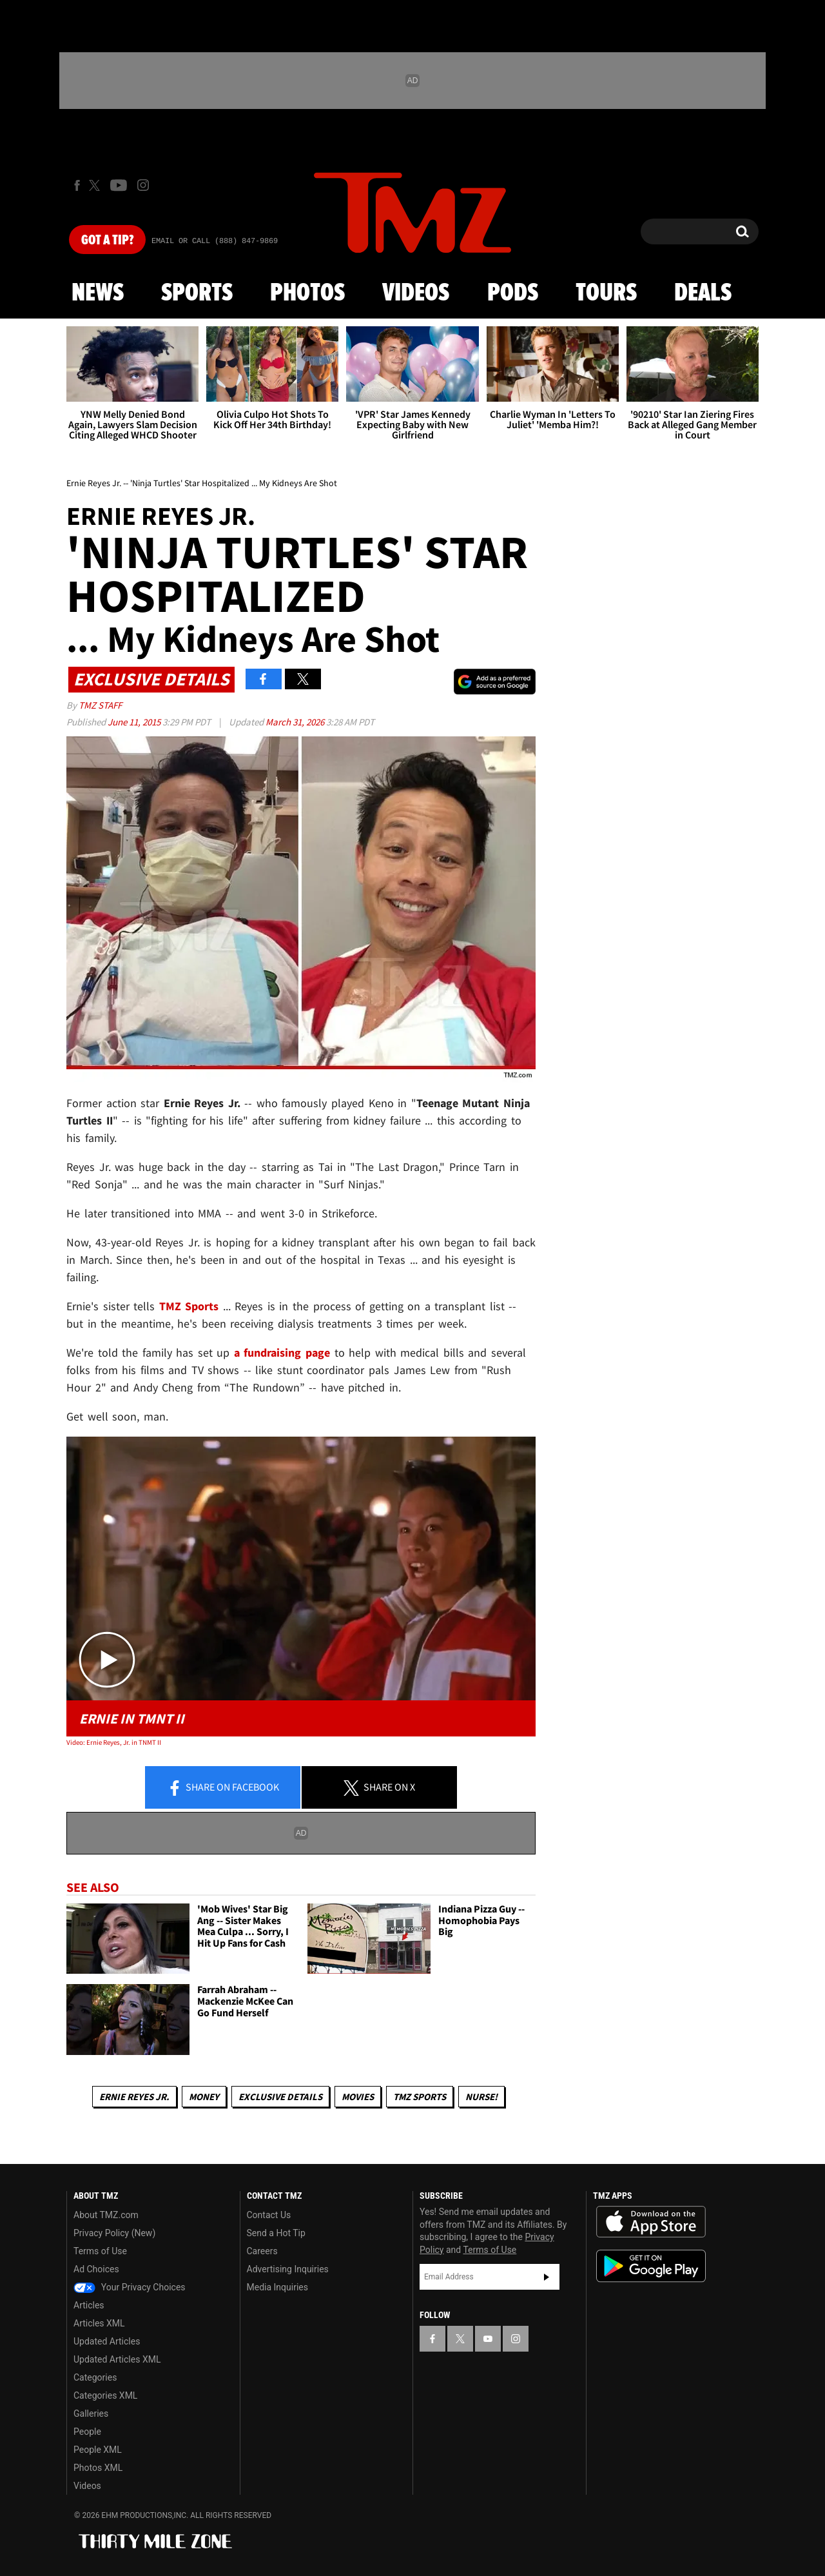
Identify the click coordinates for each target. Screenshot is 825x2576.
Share (223, 1788)
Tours (606, 293)
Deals (703, 293)
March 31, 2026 (296, 722)
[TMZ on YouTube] (488, 2339)
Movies (358, 2096)
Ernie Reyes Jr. (134, 2096)
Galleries (90, 2413)
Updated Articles (106, 2341)
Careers (262, 2251)
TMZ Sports (189, 1306)
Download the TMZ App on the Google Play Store (651, 2266)
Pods (512, 293)
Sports (197, 293)
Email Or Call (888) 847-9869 (214, 241)
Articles (88, 2305)
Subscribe (546, 2277)
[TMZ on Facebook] (77, 185)
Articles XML (99, 2323)
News (98, 293)
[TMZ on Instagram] (143, 185)
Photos (307, 293)
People (87, 2431)
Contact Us (269, 2215)
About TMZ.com (106, 2215)
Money (204, 2096)
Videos (415, 293)
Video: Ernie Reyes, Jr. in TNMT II (113, 1742)
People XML (97, 2449)
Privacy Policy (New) (114, 2233)
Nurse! (481, 2096)
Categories (95, 2377)
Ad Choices (96, 2269)
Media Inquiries (277, 2287)
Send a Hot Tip (276, 2233)
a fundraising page (282, 1352)
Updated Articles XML (116, 2359)
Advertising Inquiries (288, 2269)
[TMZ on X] (96, 185)
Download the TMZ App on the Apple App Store (651, 2222)
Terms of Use (100, 2251)
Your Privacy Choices (129, 2287)
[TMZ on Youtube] (118, 185)
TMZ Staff (100, 705)
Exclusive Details (280, 2096)
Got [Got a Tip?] (107, 240)
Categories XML (105, 2395)
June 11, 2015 (135, 722)
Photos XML (97, 2468)
